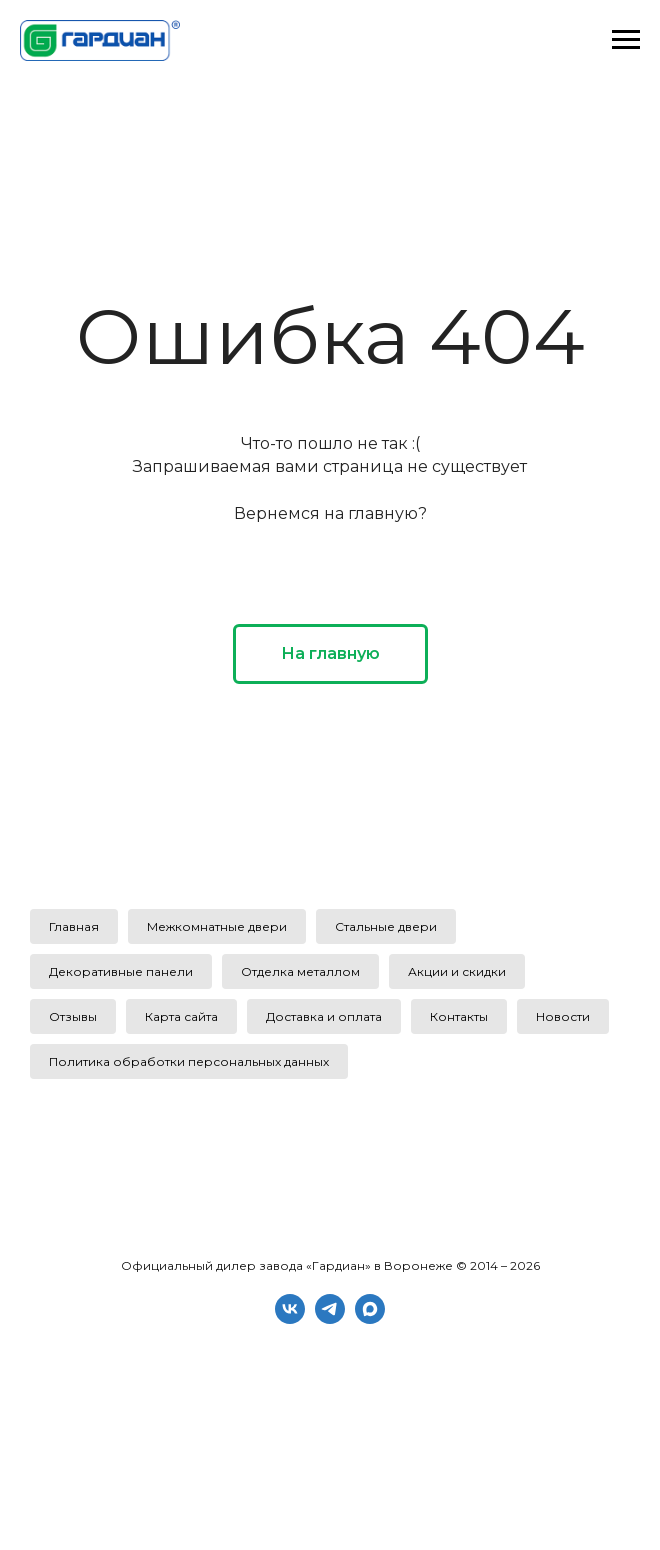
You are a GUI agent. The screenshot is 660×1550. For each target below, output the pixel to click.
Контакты (459, 1016)
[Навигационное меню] (626, 40)
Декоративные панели (121, 971)
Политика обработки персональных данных (189, 1061)
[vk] (290, 1318)
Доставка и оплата (324, 1016)
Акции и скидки (457, 971)
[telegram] (330, 1318)
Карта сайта (181, 1016)
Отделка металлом (300, 971)
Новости (563, 1016)
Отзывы (73, 1016)
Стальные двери (386, 926)
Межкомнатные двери (217, 926)
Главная (74, 926)
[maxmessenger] (370, 1318)
